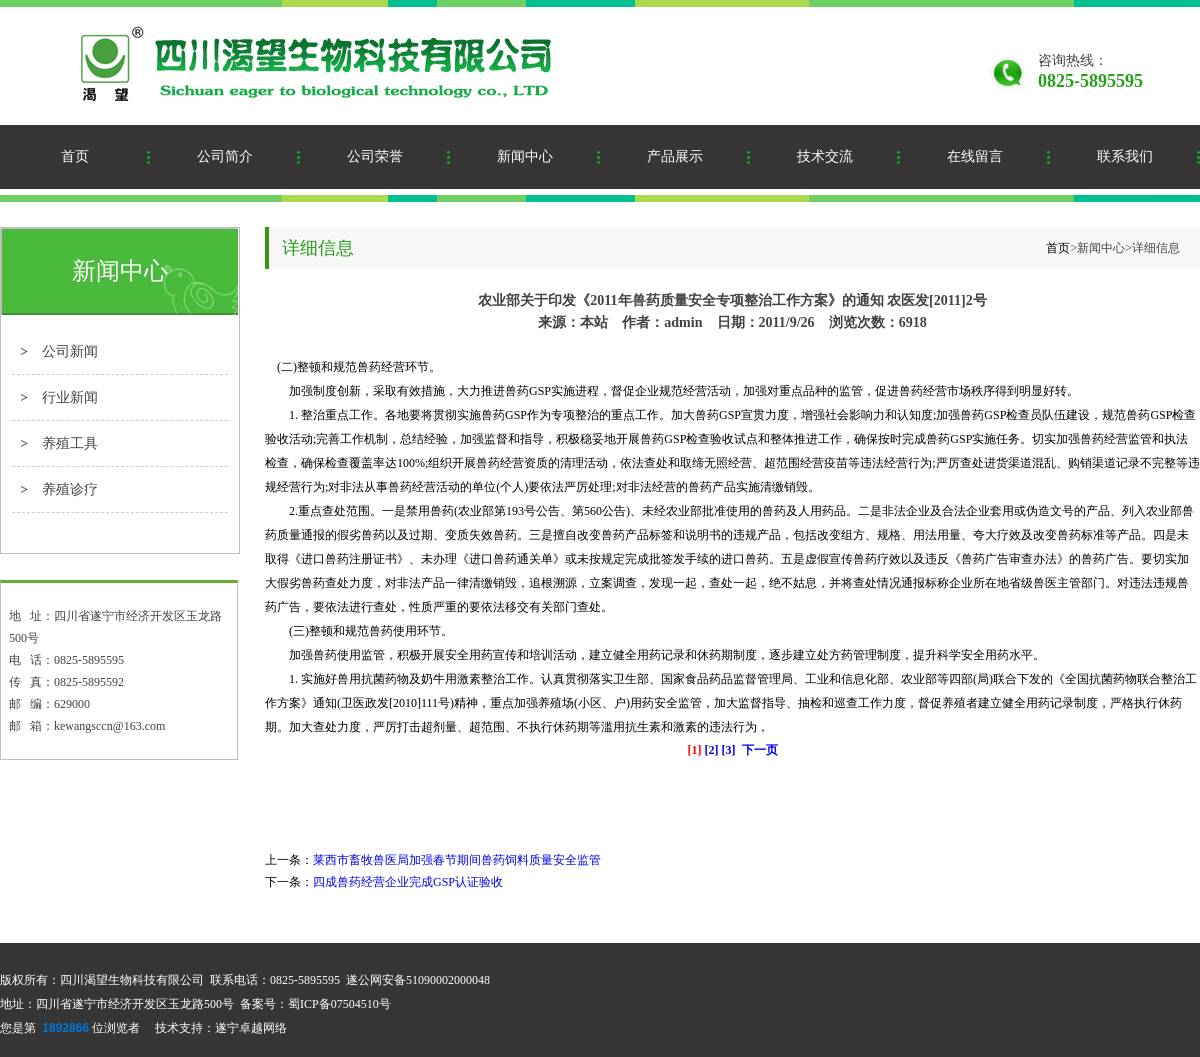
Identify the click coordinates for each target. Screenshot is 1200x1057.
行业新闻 (70, 397)
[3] (729, 750)
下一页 (760, 750)
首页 (75, 156)
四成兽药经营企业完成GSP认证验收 (408, 882)
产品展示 (675, 156)
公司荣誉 (375, 156)
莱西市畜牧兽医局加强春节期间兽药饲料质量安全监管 (457, 860)
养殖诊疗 (70, 489)
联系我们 (1125, 156)
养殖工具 (70, 443)
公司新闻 (70, 351)
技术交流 (825, 156)
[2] (712, 750)
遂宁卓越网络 (251, 1028)
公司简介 (225, 156)
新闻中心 (525, 156)
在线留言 (975, 156)
